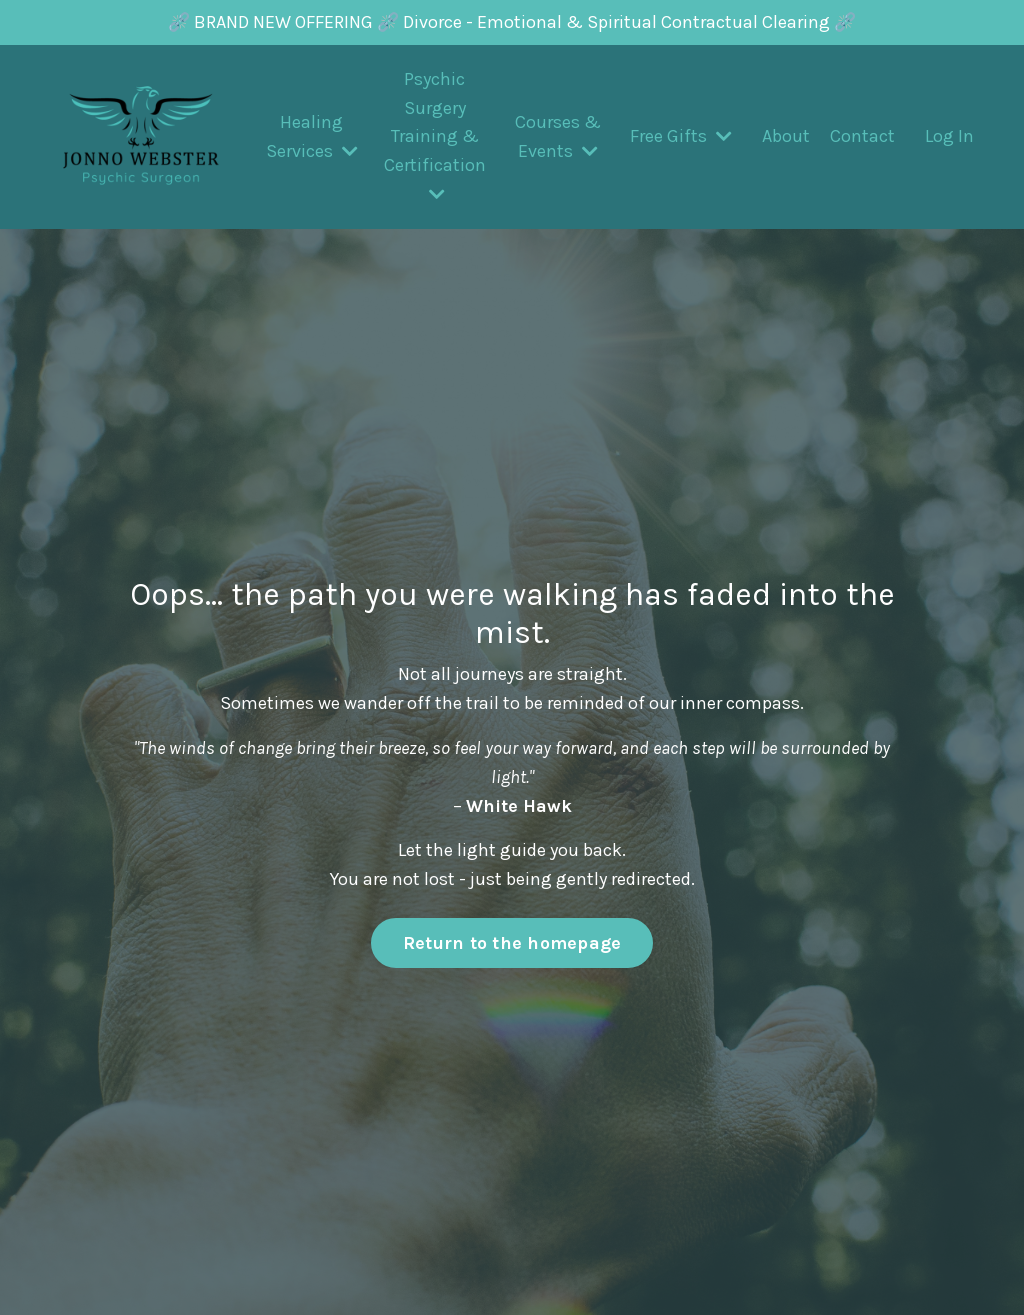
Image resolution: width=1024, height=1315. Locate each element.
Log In (949, 136)
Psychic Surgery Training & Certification (435, 135)
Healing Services (312, 136)
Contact (862, 136)
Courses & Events (558, 136)
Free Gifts (681, 136)
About (786, 136)
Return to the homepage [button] (512, 943)
